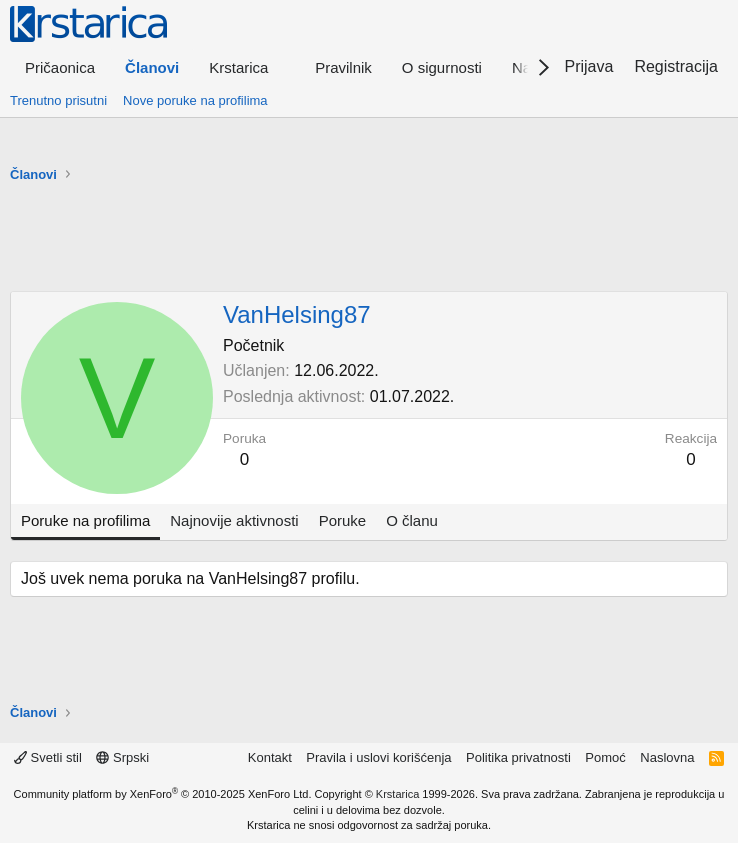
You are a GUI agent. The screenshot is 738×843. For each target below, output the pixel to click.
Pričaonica (60, 67)
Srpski (122, 757)
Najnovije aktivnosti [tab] (234, 520)
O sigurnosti (442, 67)
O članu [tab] (412, 520)
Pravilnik (343, 67)
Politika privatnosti (518, 757)
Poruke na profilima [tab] (85, 520)
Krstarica (397, 794)
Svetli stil (48, 757)
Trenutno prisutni (58, 100)
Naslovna (667, 757)
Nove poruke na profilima (195, 100)
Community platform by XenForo (163, 794)
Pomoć (605, 757)
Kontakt (270, 757)
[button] (247, 67)
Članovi (152, 67)
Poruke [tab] (343, 520)
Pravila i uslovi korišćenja (378, 757)
